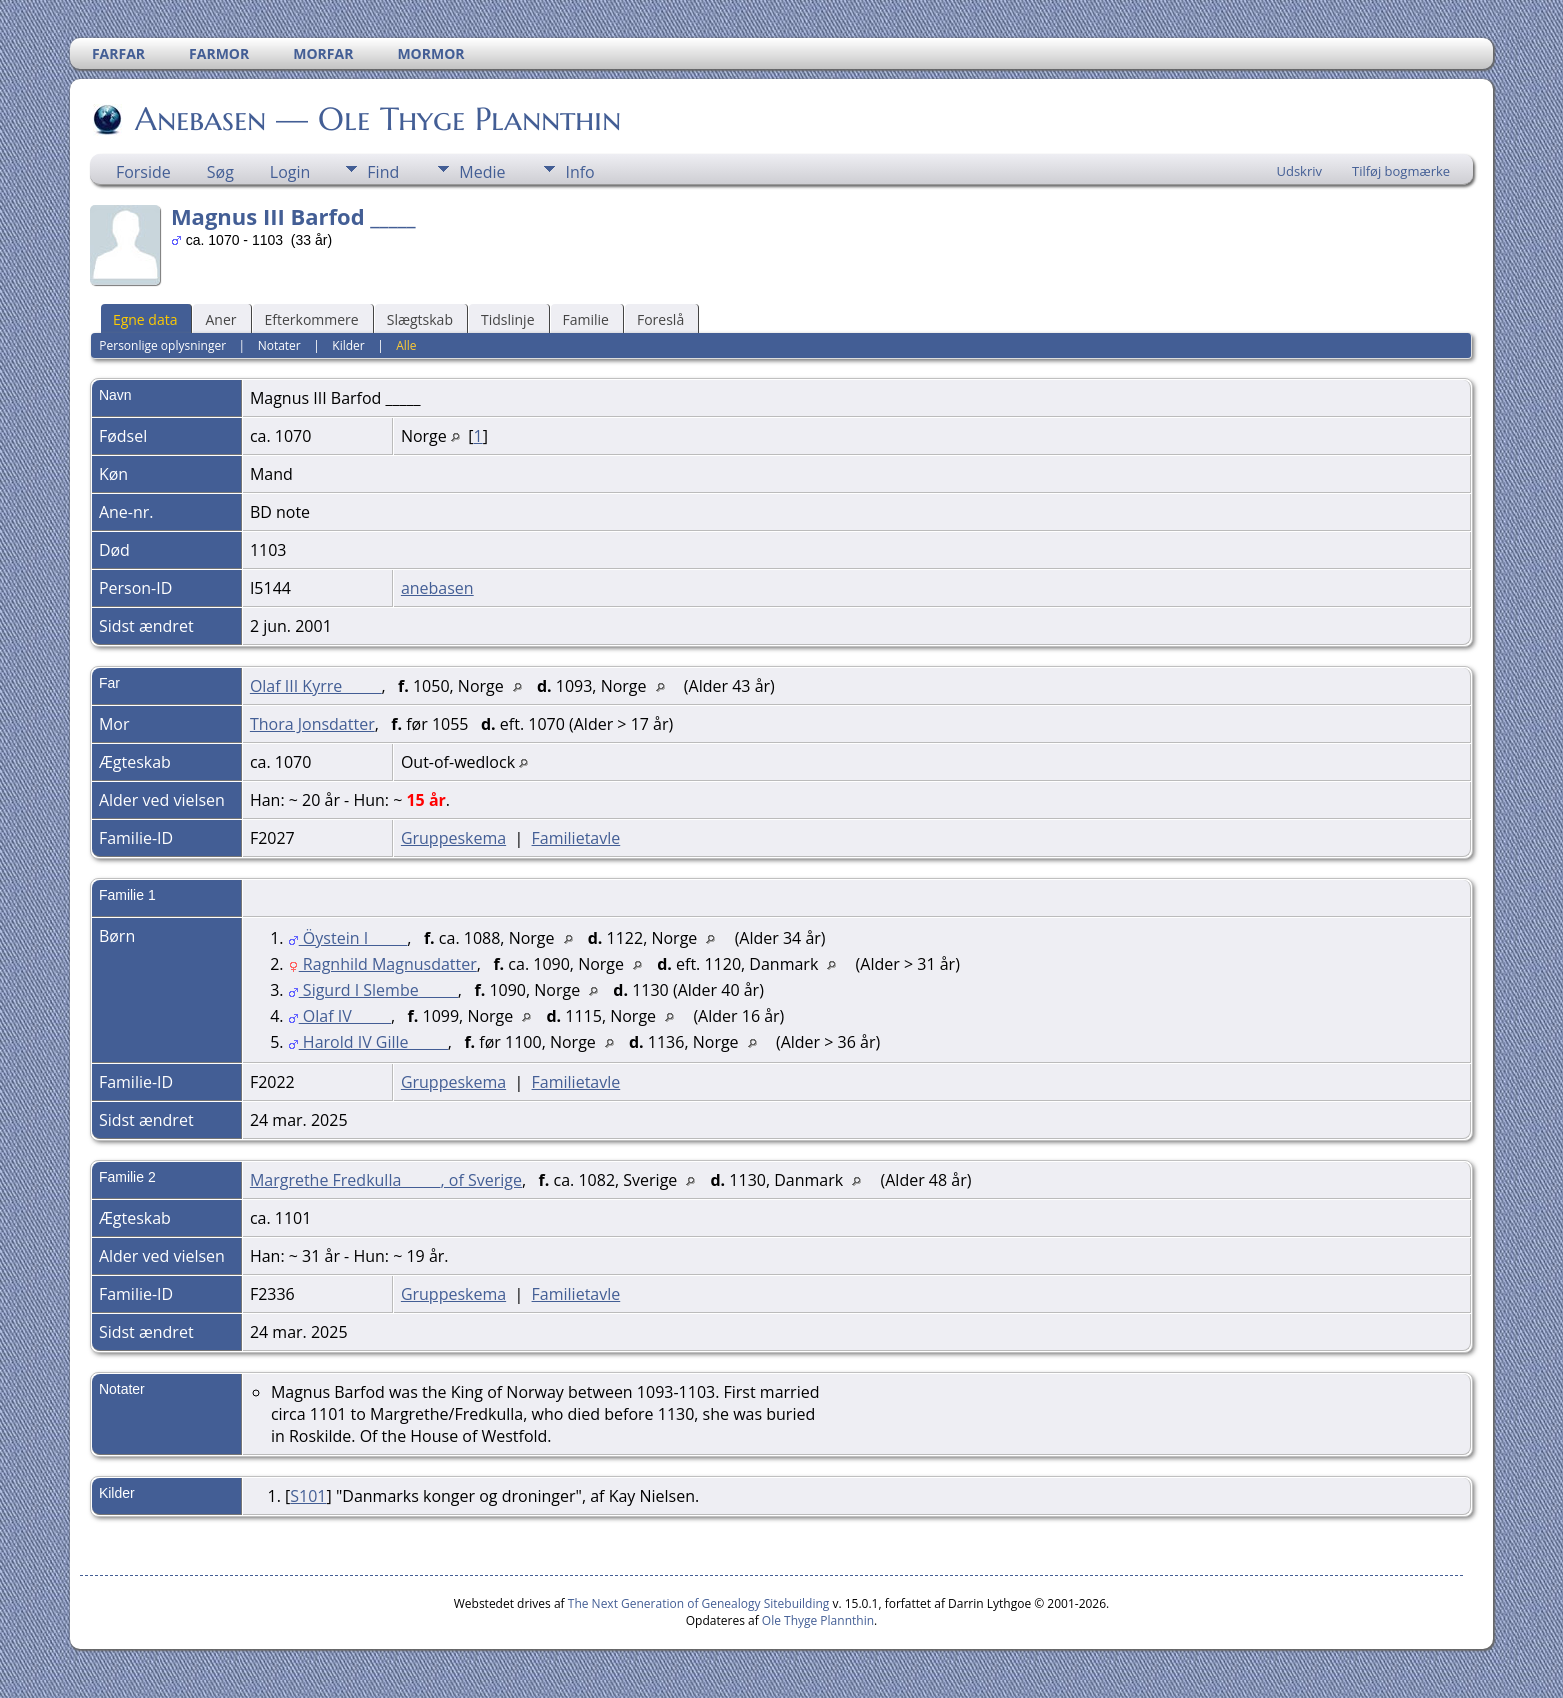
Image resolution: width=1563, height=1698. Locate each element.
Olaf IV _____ (339, 1016)
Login (290, 172)
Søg (220, 172)
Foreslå (660, 319)
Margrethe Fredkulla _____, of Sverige (386, 1180)
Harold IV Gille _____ (368, 1042)
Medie (482, 172)
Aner (220, 319)
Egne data (145, 319)
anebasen (437, 588)
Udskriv (1299, 171)
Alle (406, 345)
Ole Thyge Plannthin (818, 1620)
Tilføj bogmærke (1401, 171)
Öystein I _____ (348, 938)
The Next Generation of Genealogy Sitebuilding (699, 1603)
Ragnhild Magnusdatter (382, 964)
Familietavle (576, 838)
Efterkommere (312, 319)
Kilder (348, 345)
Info (579, 172)
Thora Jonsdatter (312, 724)
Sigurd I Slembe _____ (373, 990)
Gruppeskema (453, 838)
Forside (143, 172)
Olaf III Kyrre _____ (316, 686)
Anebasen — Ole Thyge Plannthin (376, 119)
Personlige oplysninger (162, 345)
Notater (279, 345)
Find (383, 172)
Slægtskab (420, 319)
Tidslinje (508, 319)
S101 (308, 1496)
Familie (586, 319)
